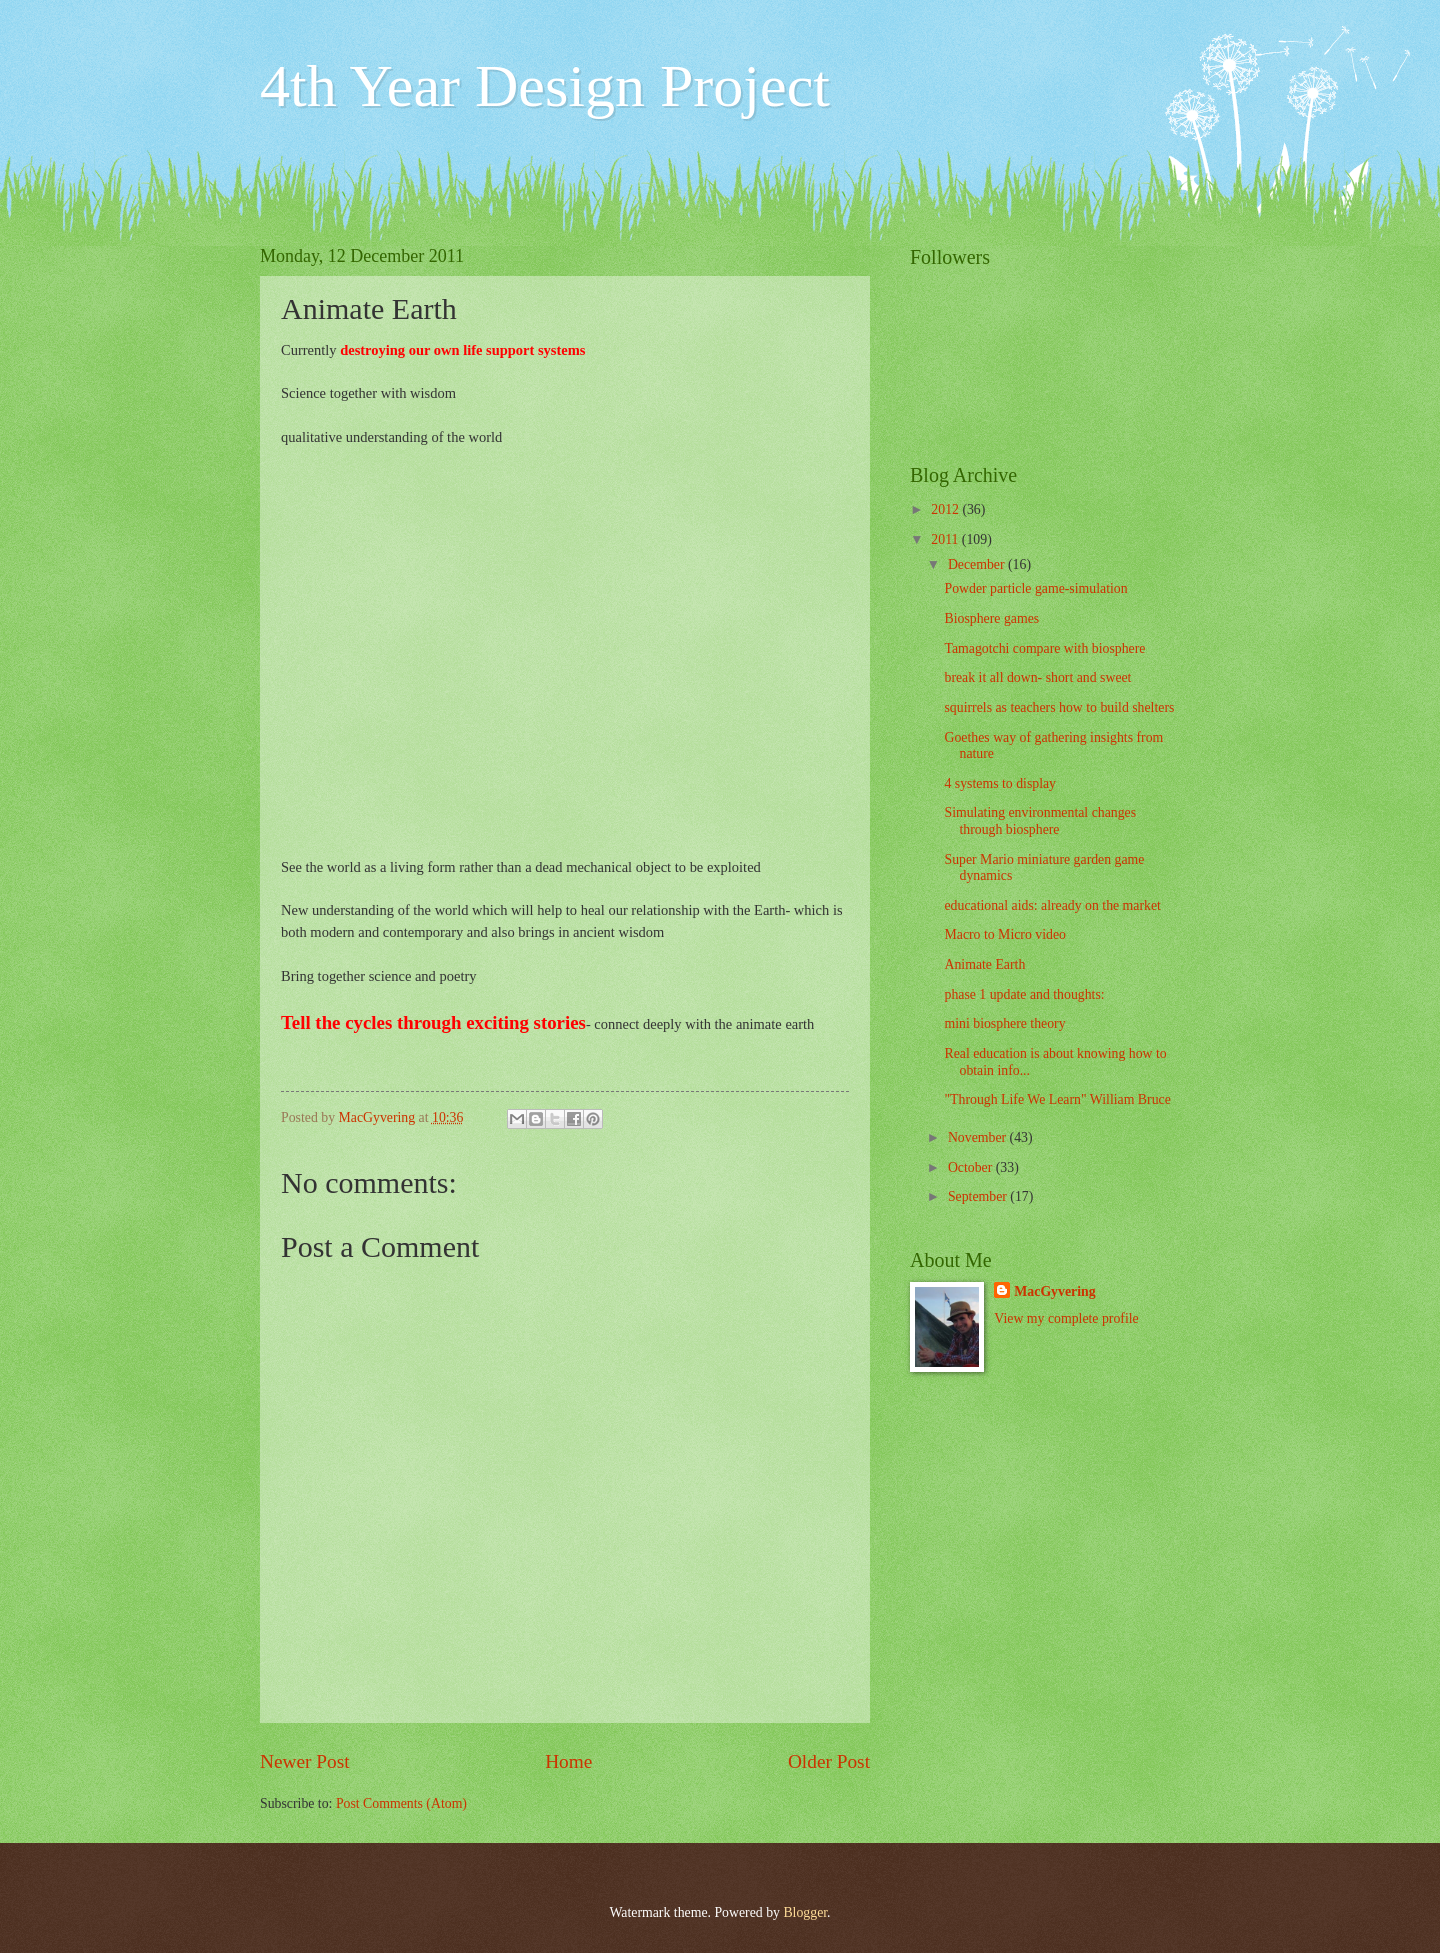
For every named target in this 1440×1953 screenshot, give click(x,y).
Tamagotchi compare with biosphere (1044, 648)
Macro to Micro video (1004, 934)
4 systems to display (1000, 783)
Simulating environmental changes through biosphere (1040, 821)
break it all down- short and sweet (1037, 677)
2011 (946, 539)
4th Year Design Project (545, 86)
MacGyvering (1054, 1291)
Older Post (829, 1761)
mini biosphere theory (1004, 1023)
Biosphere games (991, 618)
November (979, 1137)
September (979, 1196)
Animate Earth (984, 964)
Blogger (805, 1912)
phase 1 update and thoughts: (1024, 994)
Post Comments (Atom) (401, 1803)
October (972, 1167)
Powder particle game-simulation (1035, 588)
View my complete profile (1066, 1318)
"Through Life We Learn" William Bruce (1057, 1099)
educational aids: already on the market (1052, 905)
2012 (946, 509)
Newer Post (305, 1761)
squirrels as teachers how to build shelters (1059, 707)
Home (568, 1761)
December (978, 564)
